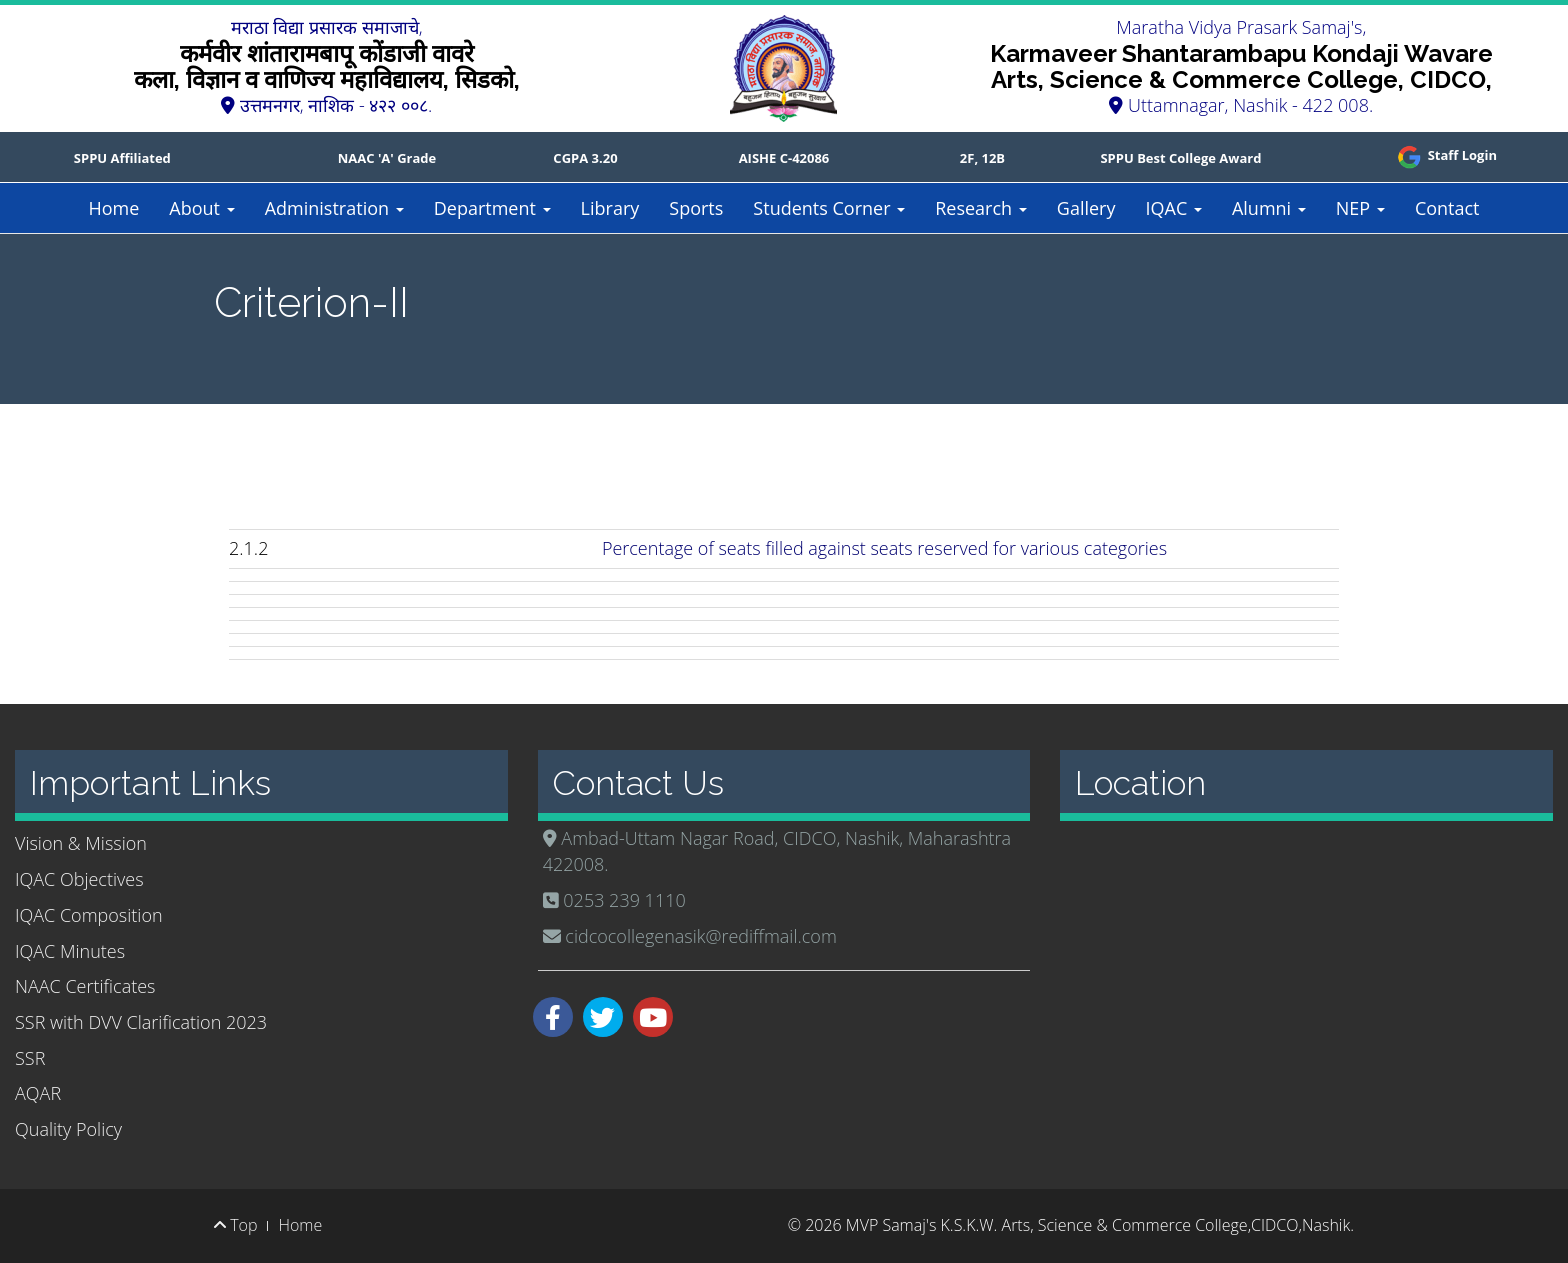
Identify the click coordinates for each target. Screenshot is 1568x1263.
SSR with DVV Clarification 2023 (141, 1022)
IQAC (1173, 208)
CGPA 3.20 (585, 158)
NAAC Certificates (85, 986)
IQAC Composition (89, 915)
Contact (1447, 208)
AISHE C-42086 (784, 158)
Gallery (1086, 208)
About (201, 208)
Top (235, 1225)
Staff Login (1445, 155)
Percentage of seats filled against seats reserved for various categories (884, 548)
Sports (696, 208)
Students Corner (829, 208)
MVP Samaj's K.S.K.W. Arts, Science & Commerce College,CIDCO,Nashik (1098, 1225)
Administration (334, 208)
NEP (1360, 208)
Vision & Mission (81, 843)
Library (610, 208)
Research (981, 208)
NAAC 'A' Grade (387, 158)
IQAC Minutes (70, 951)
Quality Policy (68, 1129)
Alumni (1269, 208)
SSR (30, 1058)
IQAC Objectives (79, 879)
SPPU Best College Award (1180, 158)
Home (113, 208)
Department (492, 208)
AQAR (38, 1093)
